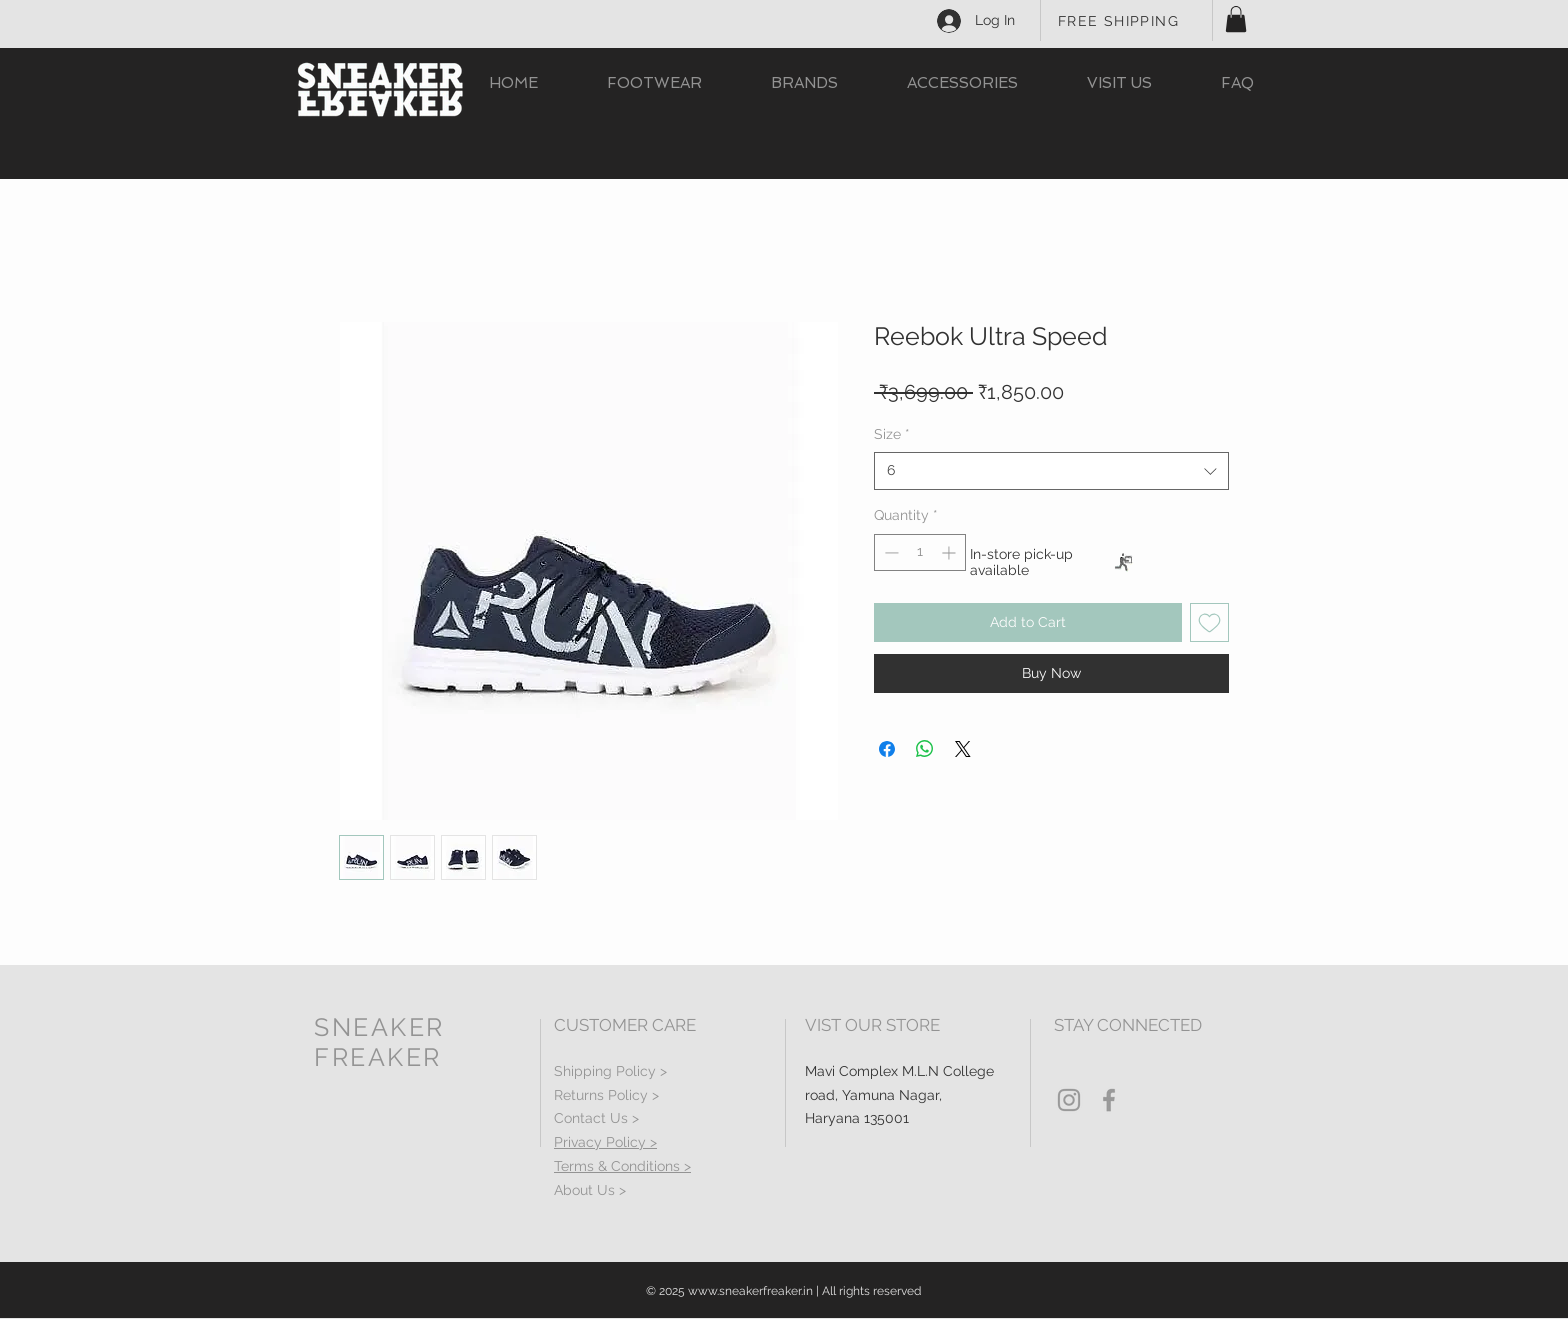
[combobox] (1051, 471)
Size (892, 434)
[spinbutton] (920, 552)
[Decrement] (889, 552)
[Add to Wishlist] (1209, 622)
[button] (1236, 19)
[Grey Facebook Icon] (1109, 1100)
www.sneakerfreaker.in (750, 1291)
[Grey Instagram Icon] (1069, 1100)
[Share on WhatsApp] (925, 749)
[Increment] (950, 552)
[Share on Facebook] (887, 749)
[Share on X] (963, 749)
